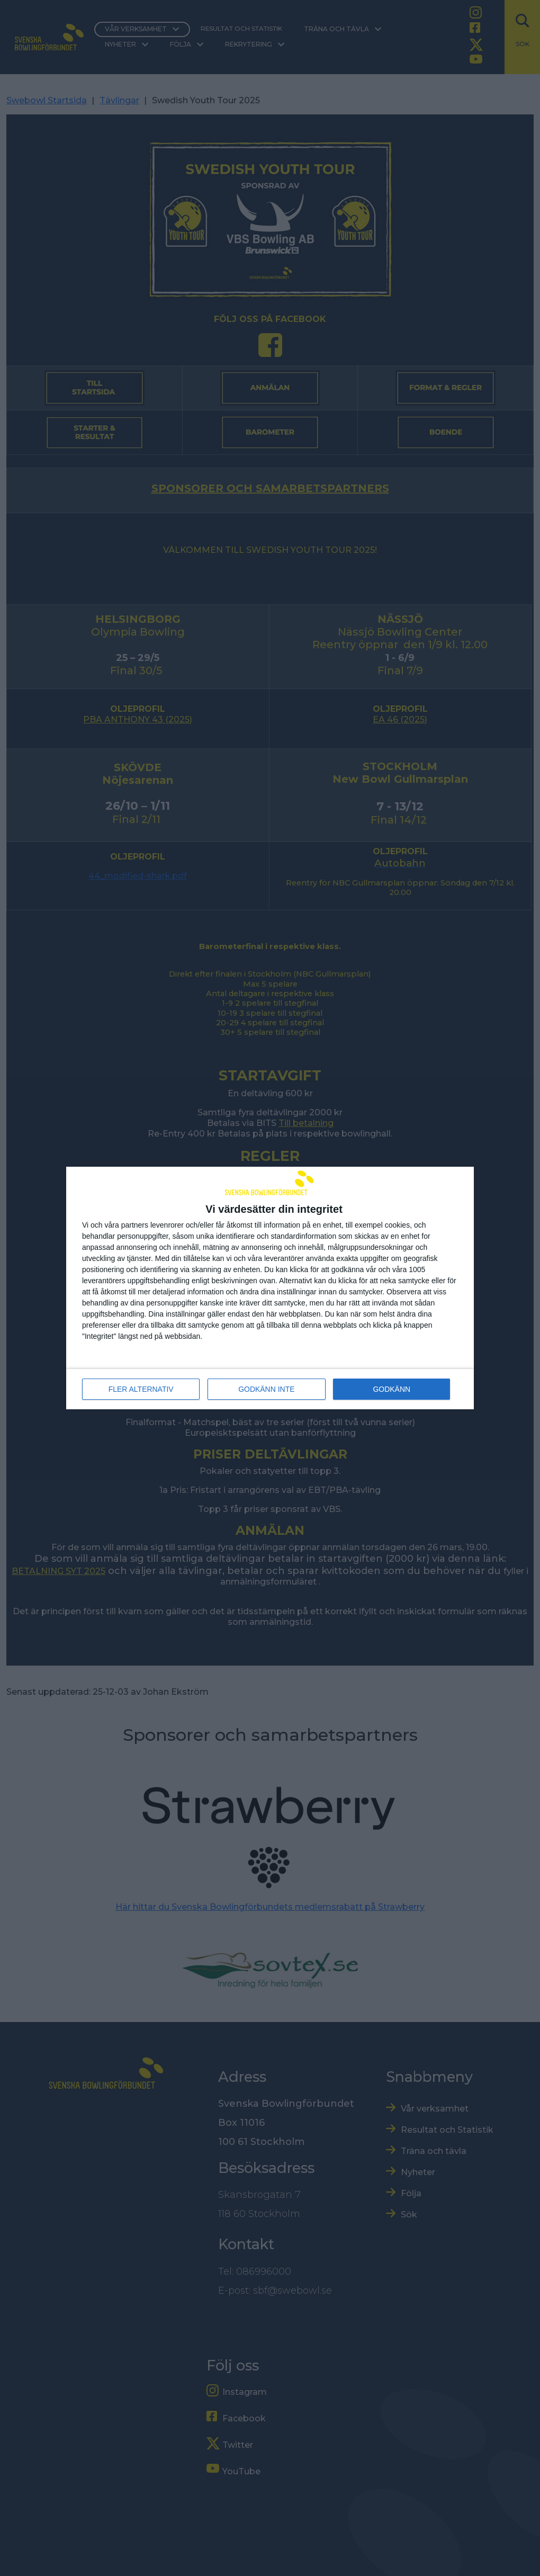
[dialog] (270, 1288)
